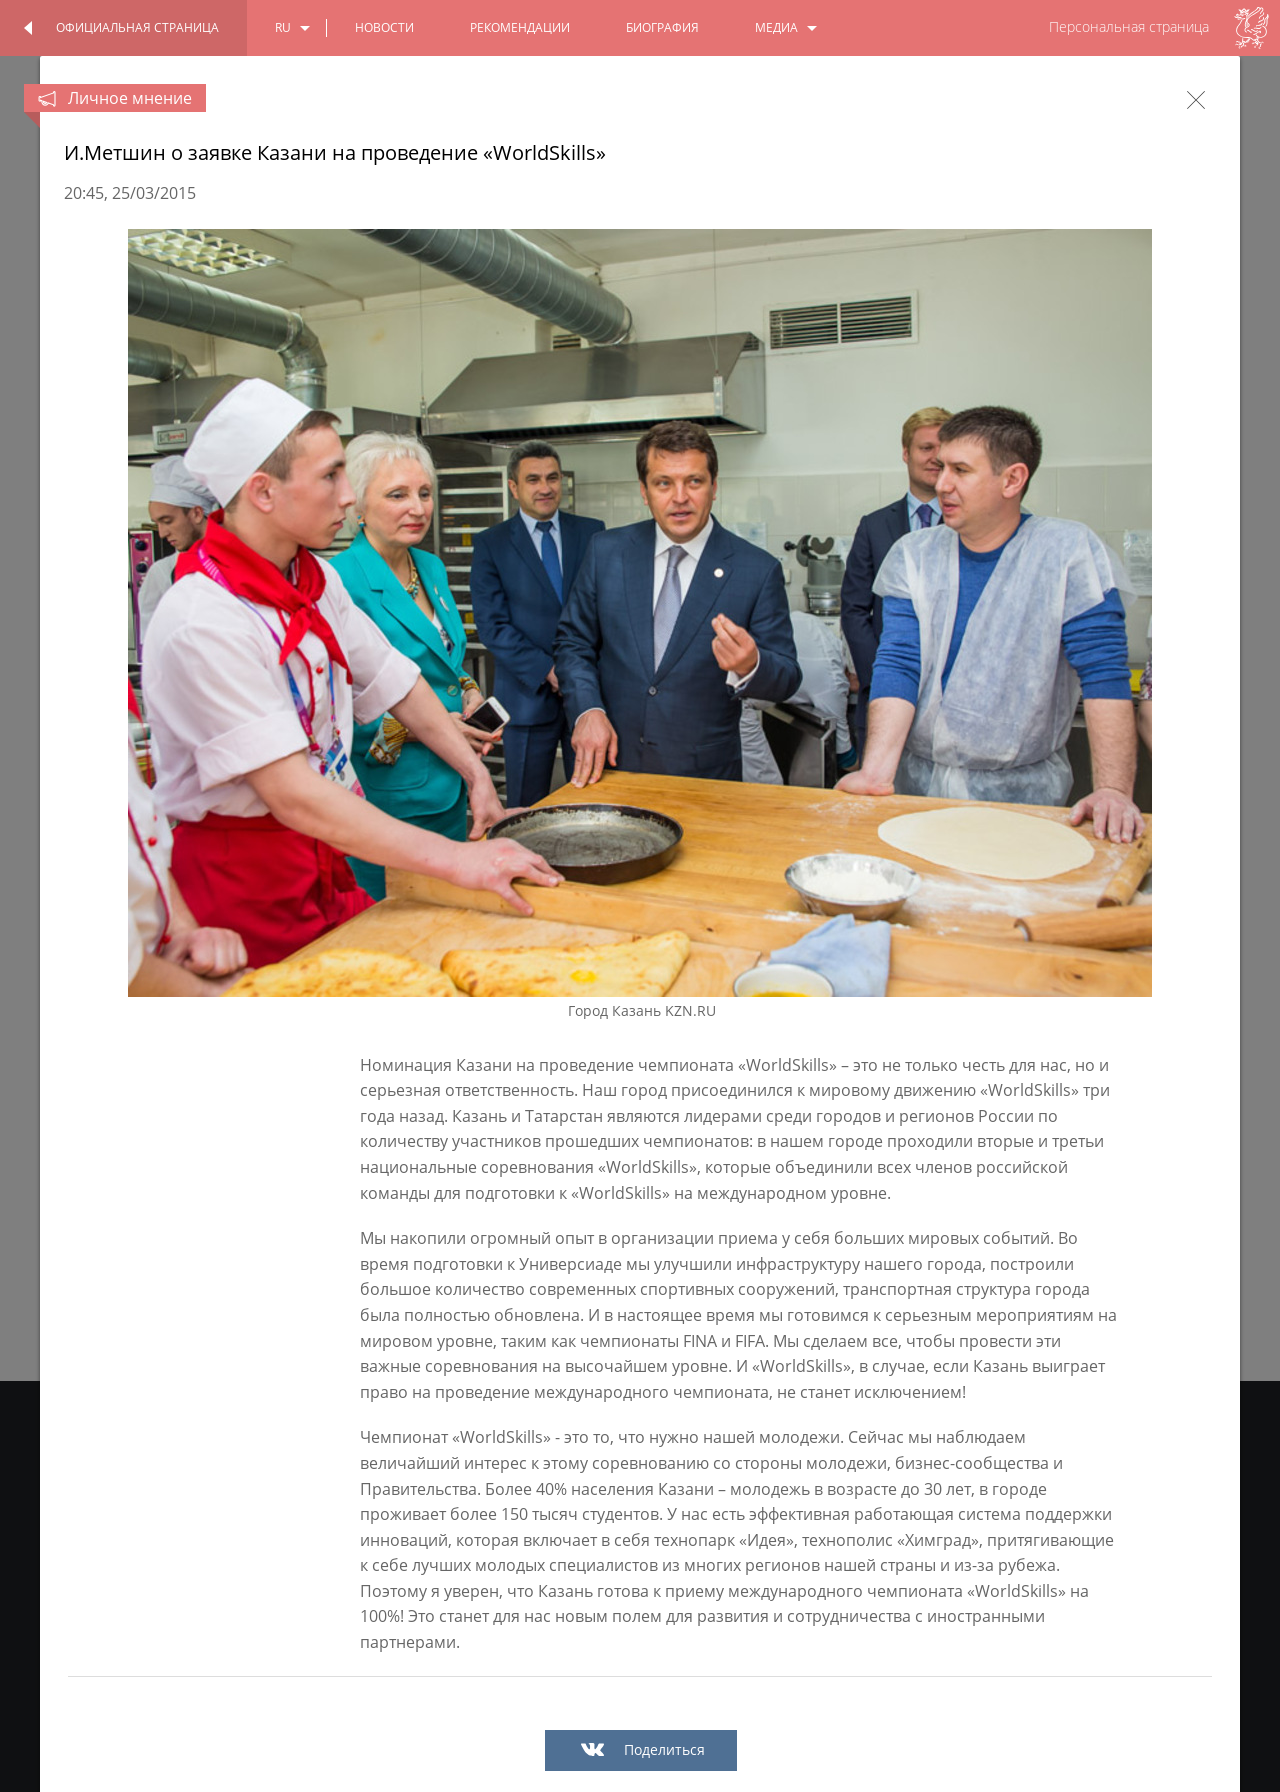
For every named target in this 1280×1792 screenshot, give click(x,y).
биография (662, 27)
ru (283, 27)
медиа (776, 27)
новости (384, 27)
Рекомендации (520, 27)
